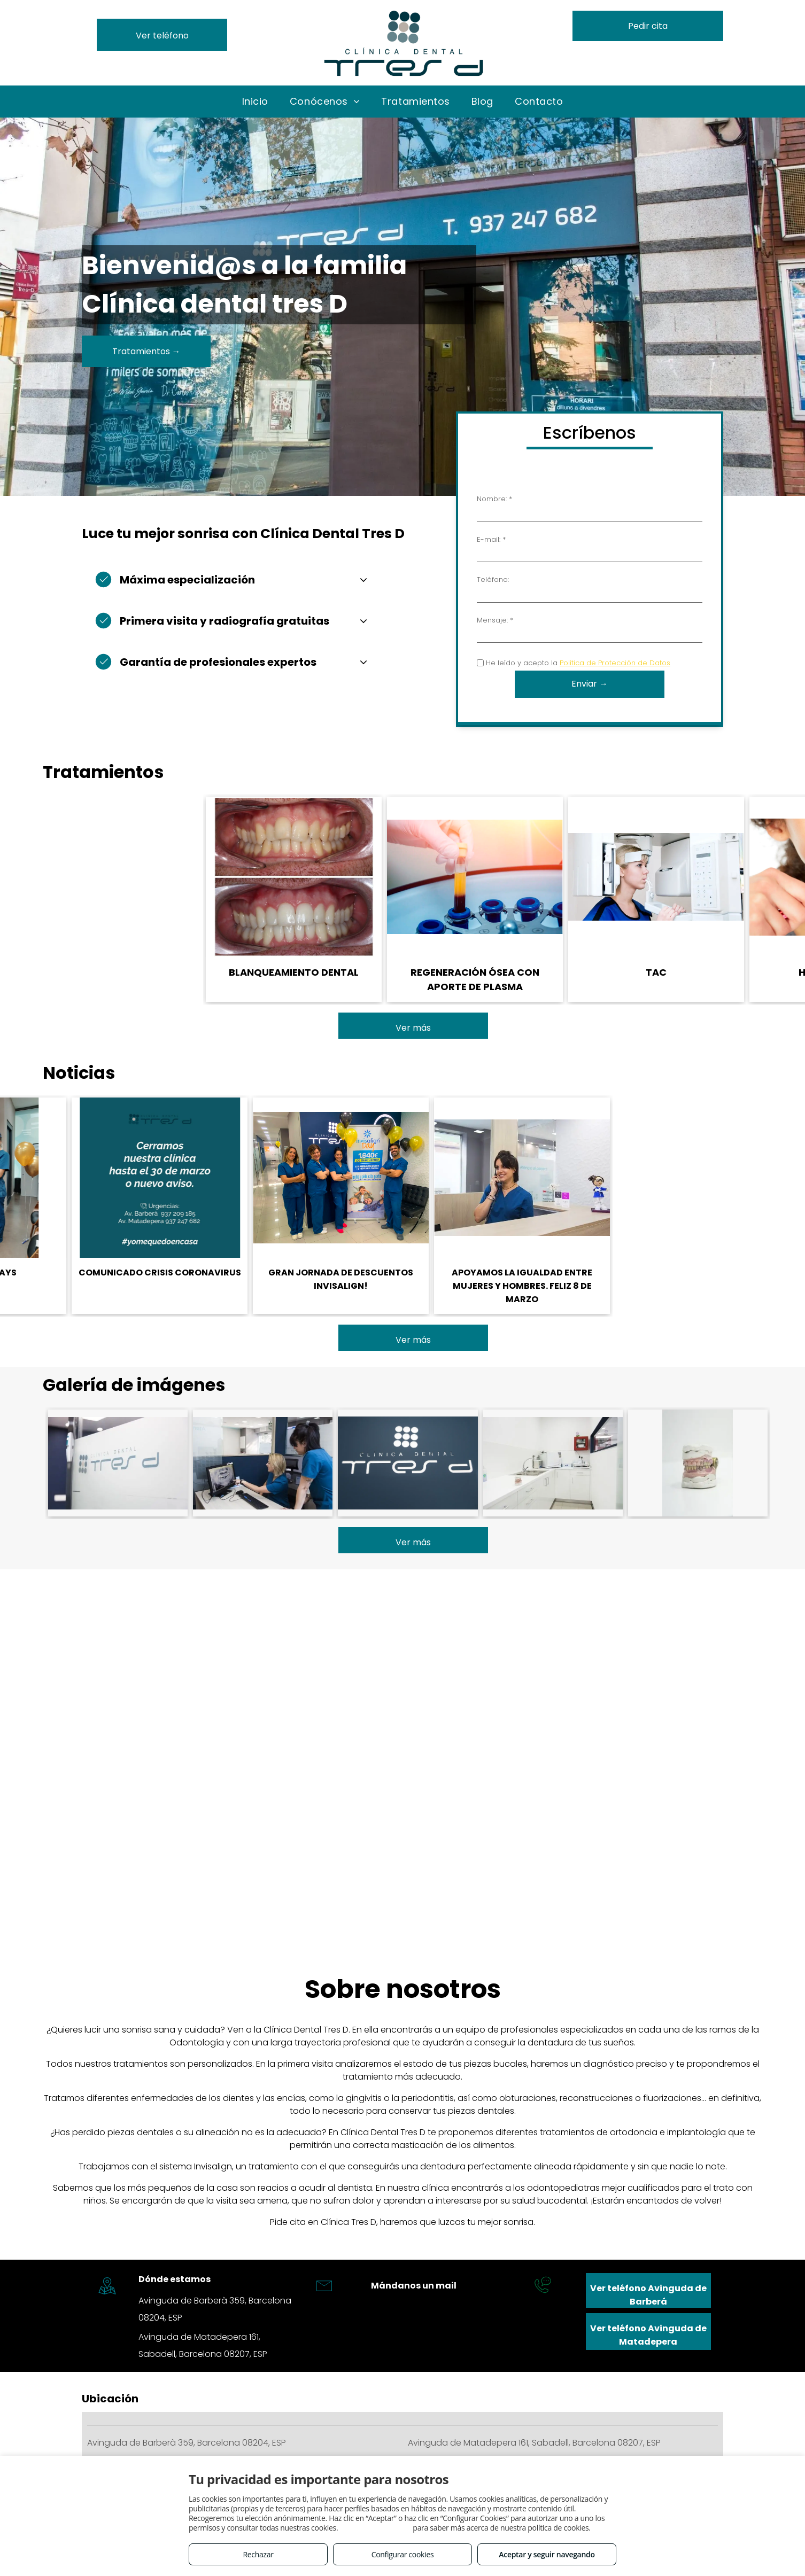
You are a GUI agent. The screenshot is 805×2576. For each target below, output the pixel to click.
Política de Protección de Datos (615, 663)
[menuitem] (255, 101)
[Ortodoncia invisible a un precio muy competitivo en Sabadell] (118, 1463)
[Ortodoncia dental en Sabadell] (262, 1463)
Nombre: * (494, 499)
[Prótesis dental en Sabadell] (553, 1463)
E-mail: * (491, 539)
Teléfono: (493, 579)
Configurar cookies (402, 2554)
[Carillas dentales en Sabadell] (698, 1463)
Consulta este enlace (375, 2528)
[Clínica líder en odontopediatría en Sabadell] (407, 1463)
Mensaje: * (495, 620)
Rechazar (258, 2554)
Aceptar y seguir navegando (546, 2554)
